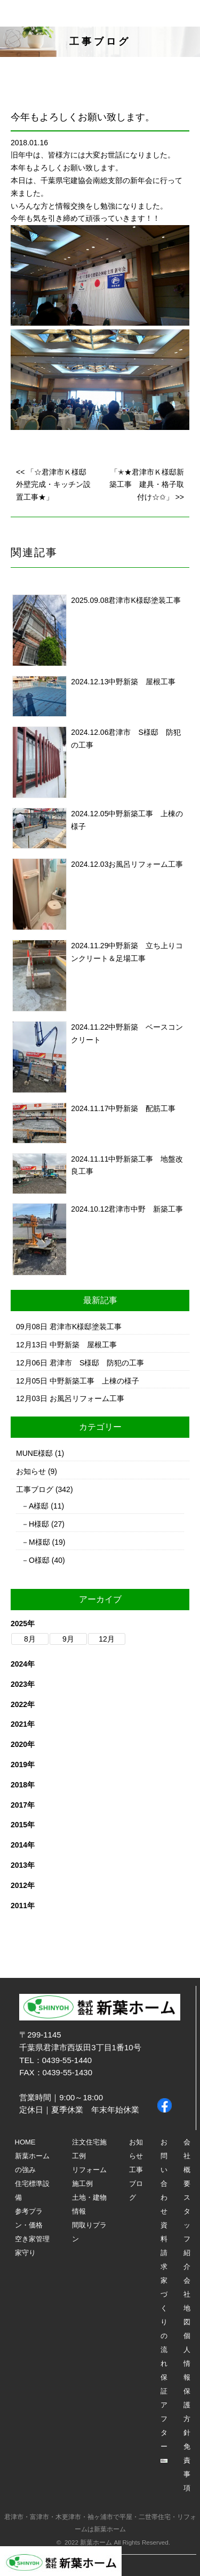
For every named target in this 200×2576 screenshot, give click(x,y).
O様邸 (39, 1560)
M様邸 (39, 1542)
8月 (30, 1639)
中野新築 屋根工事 (141, 681)
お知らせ (31, 1471)
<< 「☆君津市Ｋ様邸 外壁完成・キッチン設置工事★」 (55, 485)
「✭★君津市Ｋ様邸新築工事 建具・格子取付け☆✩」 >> (146, 485)
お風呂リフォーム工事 (145, 864)
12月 (107, 1639)
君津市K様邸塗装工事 (144, 600)
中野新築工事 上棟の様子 (94, 1381)
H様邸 (39, 1524)
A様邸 (39, 1506)
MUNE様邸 (34, 1453)
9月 (68, 1639)
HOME (25, 2142)
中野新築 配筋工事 (141, 1108)
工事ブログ (34, 1489)
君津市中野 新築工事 (145, 1209)
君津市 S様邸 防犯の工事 (97, 1363)
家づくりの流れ (164, 2321)
